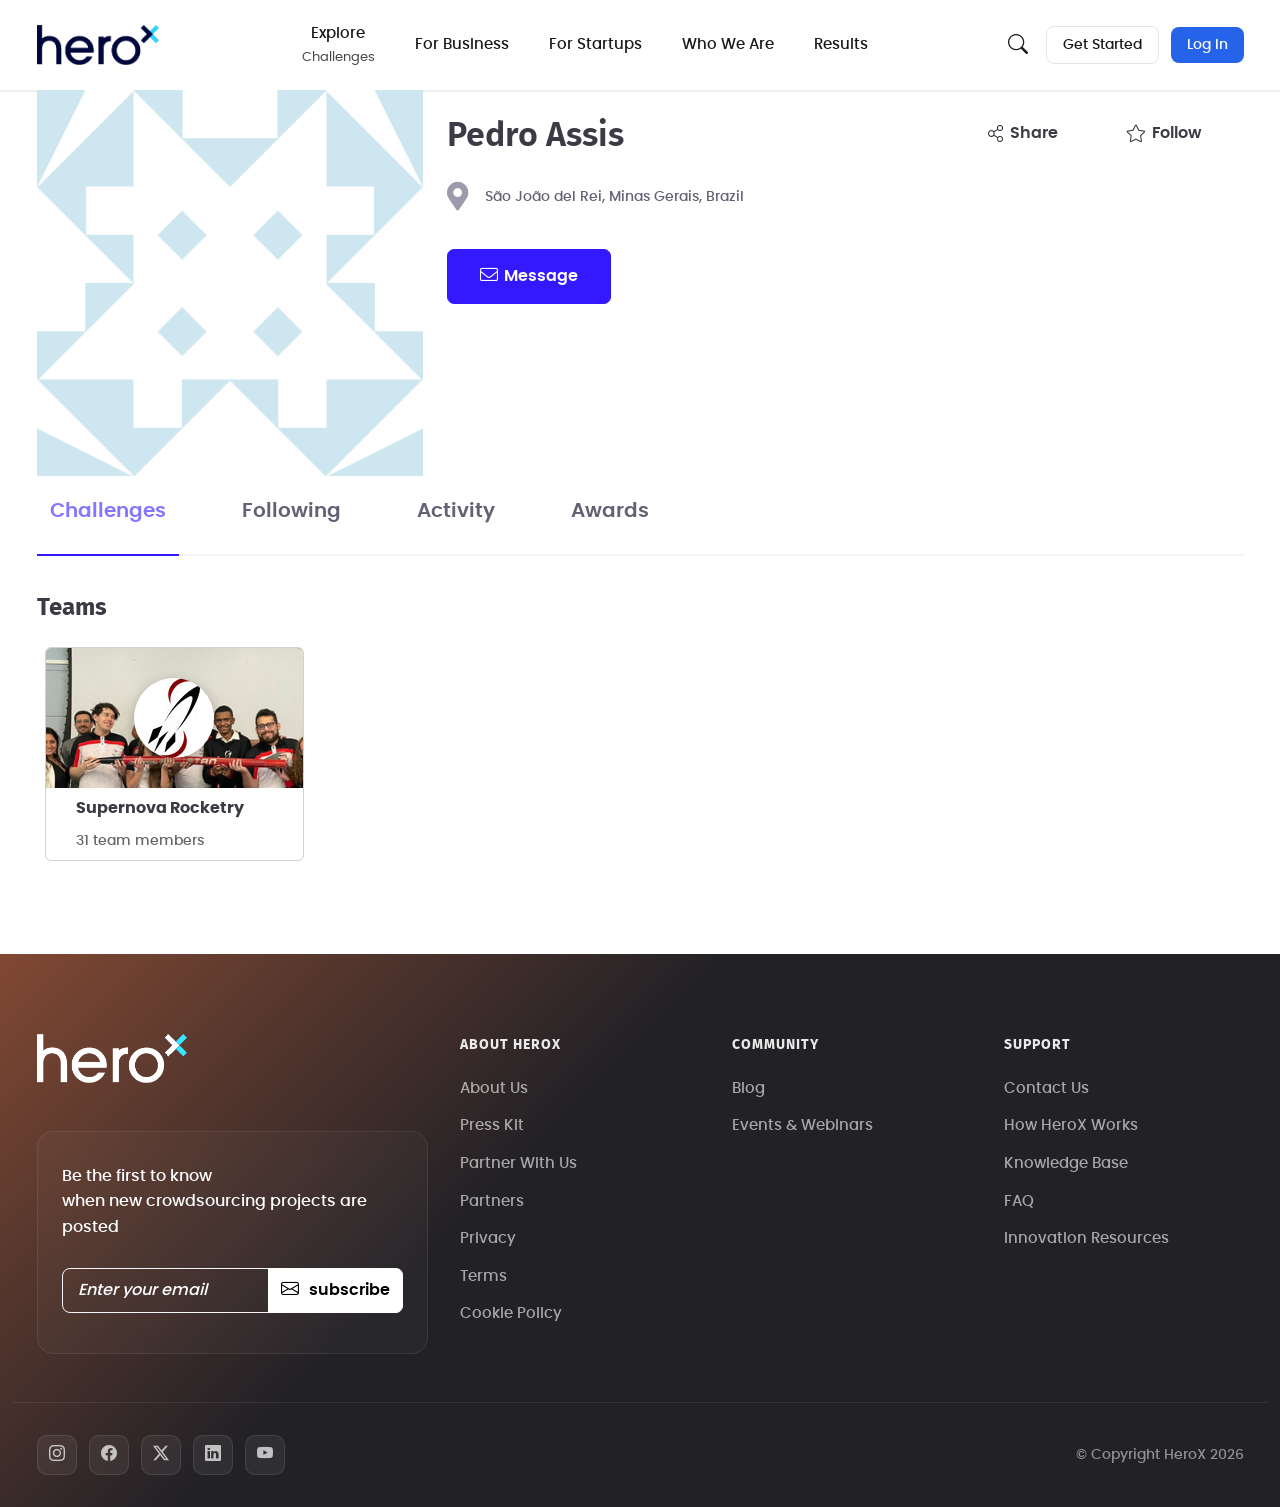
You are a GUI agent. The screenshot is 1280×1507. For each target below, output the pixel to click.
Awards (610, 511)
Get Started (1102, 45)
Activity (456, 511)
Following (291, 511)
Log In (1207, 45)
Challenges (108, 511)
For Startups (595, 44)
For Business (462, 44)
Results (841, 44)
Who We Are (728, 44)
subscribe (335, 1290)
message (529, 275)
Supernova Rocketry (160, 808)
